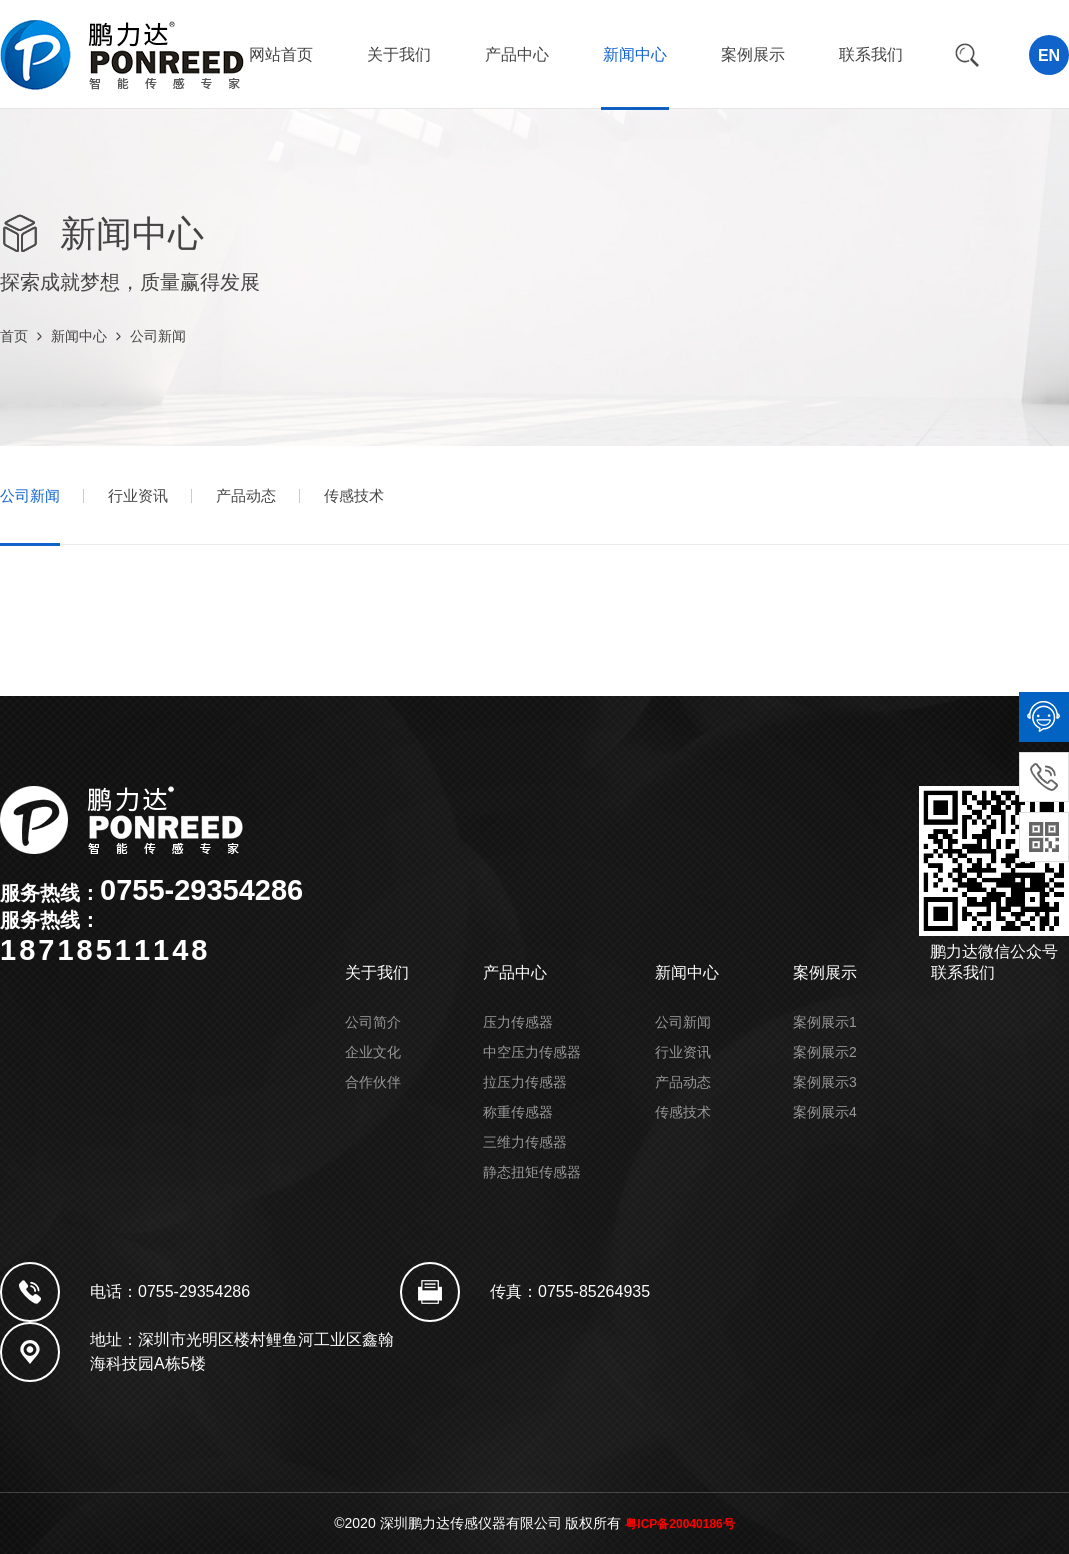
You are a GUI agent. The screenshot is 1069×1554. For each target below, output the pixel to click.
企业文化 (373, 1052)
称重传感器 (518, 1112)
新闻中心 (635, 54)
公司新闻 (158, 336)
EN (1049, 55)
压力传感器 (518, 1022)
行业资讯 (138, 495)
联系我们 (871, 54)
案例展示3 (825, 1082)
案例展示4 (825, 1112)
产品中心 (517, 54)
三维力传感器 (525, 1142)
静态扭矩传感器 (532, 1172)
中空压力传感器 (532, 1052)
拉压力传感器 (525, 1082)
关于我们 (399, 54)
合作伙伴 (373, 1082)
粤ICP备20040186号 (679, 1524)
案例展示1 (825, 1022)
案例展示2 (825, 1052)
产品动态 (246, 495)
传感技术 (354, 495)
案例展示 (753, 54)
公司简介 (373, 1022)
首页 (14, 336)
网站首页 (281, 54)
